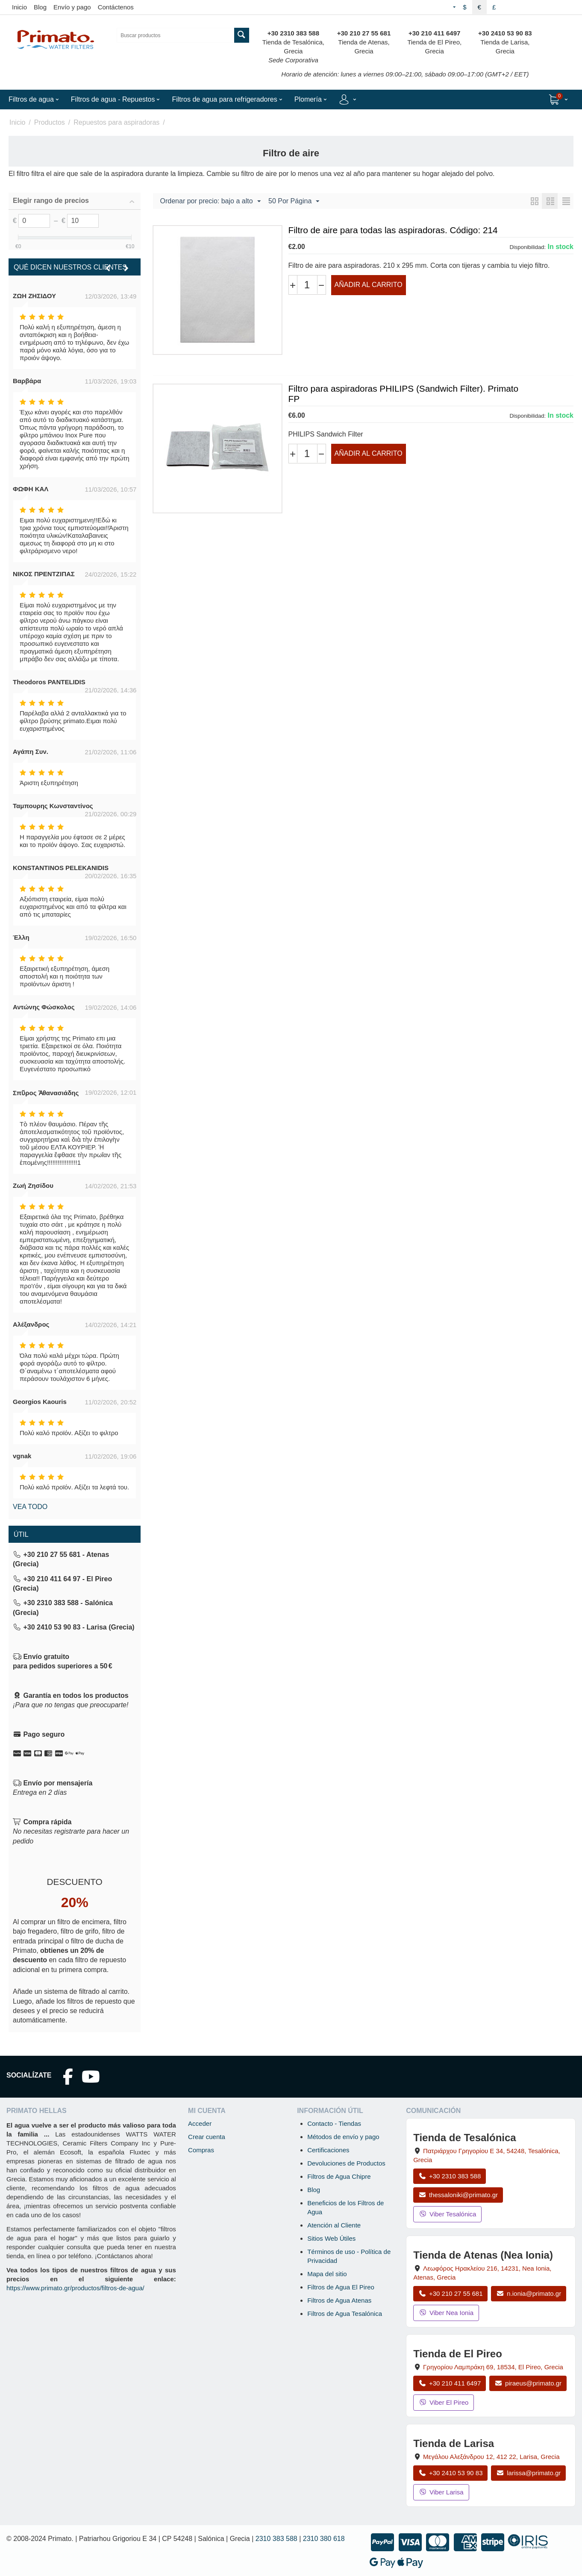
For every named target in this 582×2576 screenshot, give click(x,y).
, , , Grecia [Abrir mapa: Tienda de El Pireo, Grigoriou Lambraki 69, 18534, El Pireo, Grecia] (493, 2367)
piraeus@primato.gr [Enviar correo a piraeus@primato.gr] (527, 2383)
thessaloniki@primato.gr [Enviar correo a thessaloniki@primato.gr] (458, 2194)
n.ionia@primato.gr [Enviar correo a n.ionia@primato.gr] (528, 2293)
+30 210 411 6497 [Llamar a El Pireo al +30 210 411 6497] (449, 2383)
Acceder (200, 2123)
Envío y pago (72, 7)
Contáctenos (116, 7)
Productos (49, 122)
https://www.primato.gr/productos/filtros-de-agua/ (75, 2288)
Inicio (19, 7)
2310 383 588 (276, 2538)
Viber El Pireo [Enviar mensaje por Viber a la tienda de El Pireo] (443, 2402)
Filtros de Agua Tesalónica (344, 2313)
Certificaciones (328, 2150)
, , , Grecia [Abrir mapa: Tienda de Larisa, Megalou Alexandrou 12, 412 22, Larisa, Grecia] (491, 2456)
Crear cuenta (206, 2136)
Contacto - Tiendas (334, 2123)
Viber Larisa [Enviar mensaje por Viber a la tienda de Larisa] (441, 2492)
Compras (201, 2150)
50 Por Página (293, 201)
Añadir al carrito (369, 284)
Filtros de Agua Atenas (339, 2300)
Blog (40, 7)
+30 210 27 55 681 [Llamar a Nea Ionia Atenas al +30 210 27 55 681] (450, 2293)
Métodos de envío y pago (343, 2136)
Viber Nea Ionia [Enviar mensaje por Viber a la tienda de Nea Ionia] (446, 2312)
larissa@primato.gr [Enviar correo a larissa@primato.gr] (528, 2472)
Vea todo (30, 1506)
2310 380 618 (324, 2538)
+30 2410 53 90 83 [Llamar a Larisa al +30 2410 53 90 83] (450, 2472)
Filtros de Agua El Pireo (340, 2287)
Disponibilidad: (527, 247)
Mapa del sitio (327, 2273)
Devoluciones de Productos (346, 2163)
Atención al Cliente (334, 2225)
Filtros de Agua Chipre (338, 2176)
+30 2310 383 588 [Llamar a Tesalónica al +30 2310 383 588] (449, 2176)
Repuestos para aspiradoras (116, 122)
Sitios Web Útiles (331, 2238)
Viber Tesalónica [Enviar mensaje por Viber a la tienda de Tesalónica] (447, 2214)
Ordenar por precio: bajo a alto (210, 201)
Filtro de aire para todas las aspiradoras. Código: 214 (393, 230)
